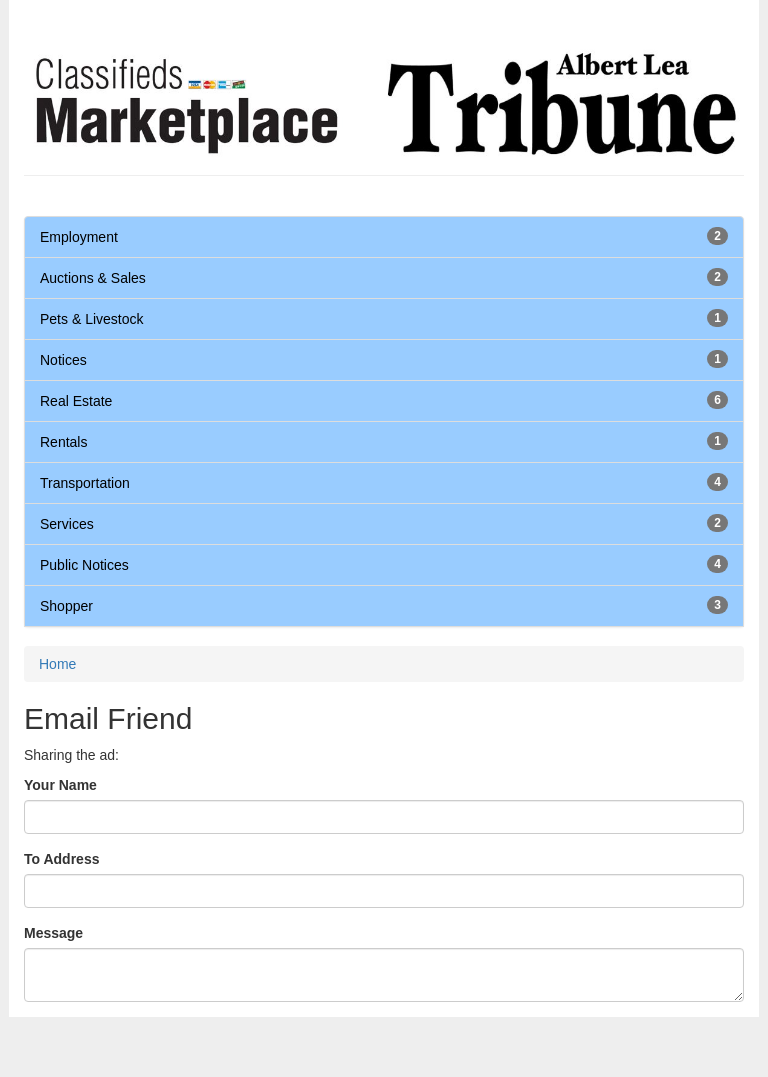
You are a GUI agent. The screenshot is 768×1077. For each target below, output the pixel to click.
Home (57, 664)
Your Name (60, 785)
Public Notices (84, 565)
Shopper (66, 606)
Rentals (63, 442)
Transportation (85, 483)
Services (67, 524)
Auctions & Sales (93, 278)
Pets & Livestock (92, 319)
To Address (61, 859)
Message (53, 933)
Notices (63, 360)
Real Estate (76, 401)
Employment (79, 237)
